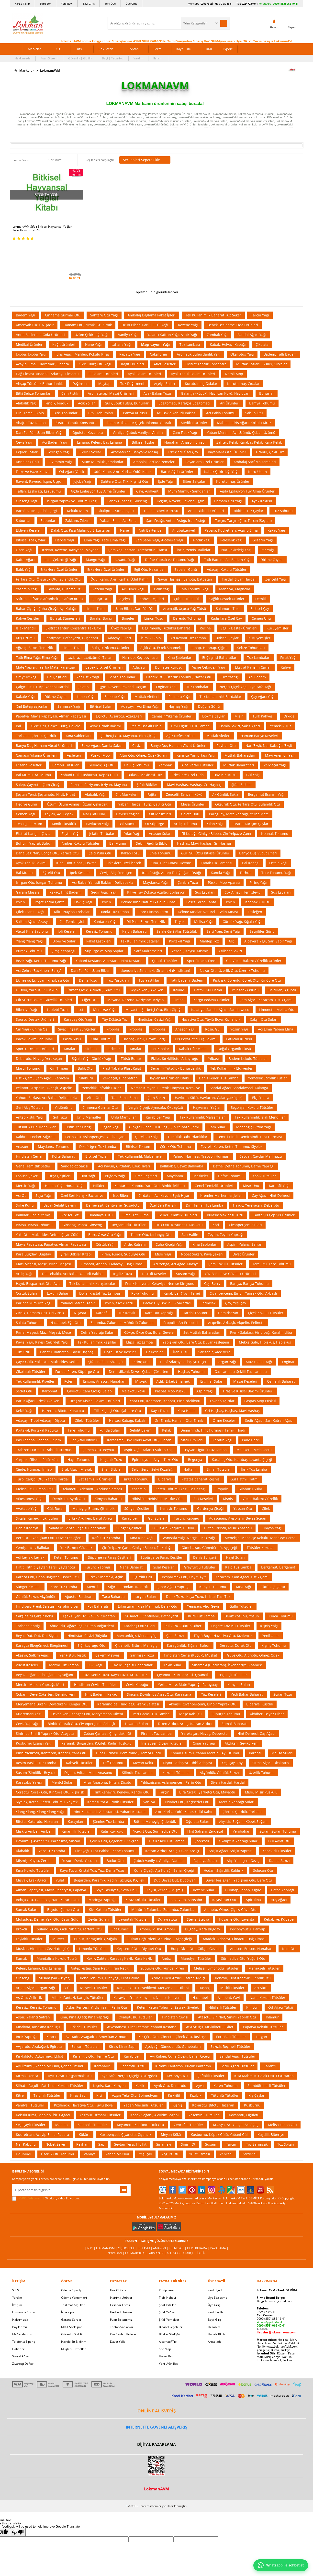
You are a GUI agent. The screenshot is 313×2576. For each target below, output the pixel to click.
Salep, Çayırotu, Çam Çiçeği (38, 757)
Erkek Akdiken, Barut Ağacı (90, 1491)
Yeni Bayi (67, 3)
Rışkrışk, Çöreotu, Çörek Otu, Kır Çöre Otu (247, 953)
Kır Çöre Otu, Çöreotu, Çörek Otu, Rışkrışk (172, 2009)
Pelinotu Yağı (179, 669)
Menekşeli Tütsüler (264, 1940)
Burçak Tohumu (29, 923)
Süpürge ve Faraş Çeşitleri (109, 1530)
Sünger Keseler (28, 1559)
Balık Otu (85, 1041)
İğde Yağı (165, 454)
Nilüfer (99, 1158)
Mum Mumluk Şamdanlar (102, 434)
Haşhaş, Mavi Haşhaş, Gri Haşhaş (204, 816)
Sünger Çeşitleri (137, 1481)
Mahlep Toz (209, 913)
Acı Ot (21, 1168)
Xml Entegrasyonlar (32, 679)
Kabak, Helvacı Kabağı (228, 317)
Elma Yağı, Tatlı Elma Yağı (105, 512)
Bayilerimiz (19, 2299)
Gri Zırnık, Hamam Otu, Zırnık (179, 1393)
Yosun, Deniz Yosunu (79, 1833)
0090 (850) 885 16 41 (271, 2291)
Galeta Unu (190, 786)
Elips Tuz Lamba (139, 1314)
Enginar (288, 1334)
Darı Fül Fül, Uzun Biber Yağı (39, 405)
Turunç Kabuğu (186, 1491)
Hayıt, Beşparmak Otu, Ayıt (38, 1256)
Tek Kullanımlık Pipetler (35, 1354)
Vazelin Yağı (102, 561)
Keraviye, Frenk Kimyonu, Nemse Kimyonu (148, 1970)
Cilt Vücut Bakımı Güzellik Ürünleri (254, 933)
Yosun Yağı (239, 1001)
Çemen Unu (261, 591)
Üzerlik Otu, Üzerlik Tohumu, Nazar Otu (178, 649)
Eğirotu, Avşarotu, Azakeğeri (119, 688)
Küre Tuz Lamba (201, 1588)
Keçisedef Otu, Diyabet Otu (139, 1921)
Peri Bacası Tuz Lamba (151, 1686)
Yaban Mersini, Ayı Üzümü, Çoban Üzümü (241, 405)
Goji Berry (212, 1256)
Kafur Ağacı (25, 532)
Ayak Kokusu (262, 473)
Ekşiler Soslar (27, 424)
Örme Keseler (224, 1393)
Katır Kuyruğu (112, 1804)
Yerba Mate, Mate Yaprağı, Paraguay (188, 1657)
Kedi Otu (289, 1921)
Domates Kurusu (168, 640)
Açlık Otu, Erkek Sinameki (161, 620)
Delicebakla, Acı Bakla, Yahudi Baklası (72, 1246)
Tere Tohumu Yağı (276, 845)
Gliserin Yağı (262, 512)
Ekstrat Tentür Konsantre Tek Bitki (73, 600)
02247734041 (250, 3)
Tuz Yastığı (230, 649)
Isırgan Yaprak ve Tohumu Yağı (72, 473)
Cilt (58, 49)
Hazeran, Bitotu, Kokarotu (63, 1383)
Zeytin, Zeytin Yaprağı (225, 1207)
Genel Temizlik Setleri (33, 1138)
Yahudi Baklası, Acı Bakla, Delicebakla (46, 1070)
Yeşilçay (145, 2126)
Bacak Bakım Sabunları (34, 1011)
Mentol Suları (63, 1755)
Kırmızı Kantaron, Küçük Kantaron (183, 2038)
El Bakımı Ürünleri (103, 346)
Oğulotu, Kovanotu (87, 405)
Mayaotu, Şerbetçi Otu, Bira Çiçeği (153, 982)
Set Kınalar (160, 1021)
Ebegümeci (121, 1901)
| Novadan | (115, 2226)
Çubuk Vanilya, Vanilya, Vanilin (159, 1833)
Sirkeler (91, 1021)
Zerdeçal (249, 2126)
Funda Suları (110, 1402)
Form (157, 49)
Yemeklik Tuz (280, 698)
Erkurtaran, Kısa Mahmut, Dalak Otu (147, 1579)
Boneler (128, 591)
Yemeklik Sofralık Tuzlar (267, 1050)
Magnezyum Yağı (155, 317)
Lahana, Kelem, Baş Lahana (99, 415)
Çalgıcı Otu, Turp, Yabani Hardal (42, 659)
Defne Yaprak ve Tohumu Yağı (169, 532)
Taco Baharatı (113, 1569)
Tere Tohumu (79, 1402)
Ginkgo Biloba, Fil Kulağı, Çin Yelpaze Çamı (164, 1099)
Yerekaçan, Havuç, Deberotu (204, 1706)
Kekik (166, 1402)
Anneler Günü (27, 434)
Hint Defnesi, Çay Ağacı (256, 1706)
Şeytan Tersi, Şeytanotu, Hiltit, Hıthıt (45, 767)
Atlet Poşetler (165, 336)
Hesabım (214, 2299)
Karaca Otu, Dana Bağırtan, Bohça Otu (47, 1549)
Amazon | (161, 2221)
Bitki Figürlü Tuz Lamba (190, 698)
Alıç (232, 913)
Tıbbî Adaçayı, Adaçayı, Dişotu (184, 1334)
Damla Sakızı (279, 1833)
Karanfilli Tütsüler (76, 1804)
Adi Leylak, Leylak (30, 1530)
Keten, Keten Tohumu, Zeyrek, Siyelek (168, 1980)
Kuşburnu (252, 2077)
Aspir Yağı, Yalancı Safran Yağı (149, 1422)
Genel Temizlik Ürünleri (214, 1158)
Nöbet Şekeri (56, 2117)
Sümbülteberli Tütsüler (266, 2058)
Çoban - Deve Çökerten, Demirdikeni (45, 1667)
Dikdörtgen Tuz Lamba (97, 1119)
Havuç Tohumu (136, 737)
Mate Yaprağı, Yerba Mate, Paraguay (46, 640)
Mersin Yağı (25, 1158)
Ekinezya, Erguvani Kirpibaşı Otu (42, 953)
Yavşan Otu (243, 1481)
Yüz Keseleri (211, 1667)
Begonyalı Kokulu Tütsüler (252, 1080)
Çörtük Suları (26, 1266)
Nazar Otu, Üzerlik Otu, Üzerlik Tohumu (232, 943)
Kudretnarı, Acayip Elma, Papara (42, 2107)
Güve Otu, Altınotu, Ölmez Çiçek (253, 1627)
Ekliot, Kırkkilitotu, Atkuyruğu (174, 1031)
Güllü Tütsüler (241, 1579)
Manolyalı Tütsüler (196, 1931)
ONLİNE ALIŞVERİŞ (156, 2383)
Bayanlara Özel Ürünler (227, 424)
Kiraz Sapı (78, 2068)
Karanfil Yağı (279, 1158)
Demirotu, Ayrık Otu (68, 1471)
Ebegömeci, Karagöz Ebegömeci (184, 375)
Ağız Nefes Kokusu (181, 708)
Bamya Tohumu (262, 375)
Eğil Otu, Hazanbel (149, 542)
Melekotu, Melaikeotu (254, 1422)
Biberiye (165, 1451)
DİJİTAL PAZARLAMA (156, 2417)
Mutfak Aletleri (146, 669)
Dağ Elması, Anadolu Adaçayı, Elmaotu (47, 346)
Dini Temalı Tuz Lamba (204, 1178)
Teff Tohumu (112, 1735)
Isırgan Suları (145, 1569)
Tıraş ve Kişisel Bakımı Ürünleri (248, 1363)
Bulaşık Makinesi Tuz (145, 747)
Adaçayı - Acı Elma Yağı (140, 679)
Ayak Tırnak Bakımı (105, 698)
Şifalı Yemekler (169, 2292)
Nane (124, 503)
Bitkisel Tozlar (143, 415)
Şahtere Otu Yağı (104, 287)
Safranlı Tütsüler (85, 2019)
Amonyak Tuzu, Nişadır (35, 297)
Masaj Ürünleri (193, 776)
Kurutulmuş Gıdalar (201, 356)
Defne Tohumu (230, 1148)
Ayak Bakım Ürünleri (144, 346)
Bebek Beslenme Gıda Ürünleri (233, 297)
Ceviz (136, 718)
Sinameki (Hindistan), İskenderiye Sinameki (227, 1637)
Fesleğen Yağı (58, 424)
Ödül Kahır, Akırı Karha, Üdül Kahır (119, 551)
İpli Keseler (67, 904)
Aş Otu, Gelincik (29, 1970)
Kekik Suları (172, 1637)
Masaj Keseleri (245, 1354)
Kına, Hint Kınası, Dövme (76, 835)
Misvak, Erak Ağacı (31, 1852)
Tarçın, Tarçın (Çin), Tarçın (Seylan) (243, 493)
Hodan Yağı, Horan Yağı (64, 1158)
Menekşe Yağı (104, 982)
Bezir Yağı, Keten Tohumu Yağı (41, 933)
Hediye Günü (26, 776)
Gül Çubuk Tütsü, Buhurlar (127, 375)
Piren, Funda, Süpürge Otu (123, 1226)
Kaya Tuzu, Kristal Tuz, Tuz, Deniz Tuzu (92, 1843)
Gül (67, 1960)
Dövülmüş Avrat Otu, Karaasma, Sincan (48, 1813)
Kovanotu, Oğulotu (244, 2087)
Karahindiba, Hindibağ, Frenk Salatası (128, 1676)
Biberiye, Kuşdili (259, 1676)
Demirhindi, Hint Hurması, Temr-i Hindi (212, 1402)
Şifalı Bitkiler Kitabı (76, 1226)
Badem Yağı (25, 287)
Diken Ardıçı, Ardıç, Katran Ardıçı (185, 1696)
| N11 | (90, 2221)
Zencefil (226, 2126)
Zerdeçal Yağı (275, 737)
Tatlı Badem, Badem (186, 953)
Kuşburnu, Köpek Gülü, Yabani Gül (219, 2107)
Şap (101, 2117)
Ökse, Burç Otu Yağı (95, 336)
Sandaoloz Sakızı (74, 1138)
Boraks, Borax (101, 591)
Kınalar (70, 1021)
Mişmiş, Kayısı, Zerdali (34, 1833)
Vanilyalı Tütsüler (30, 2077)
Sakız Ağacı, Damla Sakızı (102, 718)
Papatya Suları (205, 1833)
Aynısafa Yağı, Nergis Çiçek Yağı (189, 1510)
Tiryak (179, 894)
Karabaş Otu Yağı (78, 992)
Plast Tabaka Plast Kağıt (121, 1041)
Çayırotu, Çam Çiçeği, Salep (89, 1363)
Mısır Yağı (163, 1226)
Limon (179, 972)
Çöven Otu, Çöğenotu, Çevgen (114, 1813)
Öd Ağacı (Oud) (71, 444)
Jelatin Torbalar (101, 806)
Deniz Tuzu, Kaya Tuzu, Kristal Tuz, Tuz (198, 1569)
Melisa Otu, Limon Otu (34, 1461)
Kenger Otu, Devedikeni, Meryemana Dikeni (153, 1960)
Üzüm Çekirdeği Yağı (91, 307)
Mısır (239, 688)
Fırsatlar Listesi (120, 2277)
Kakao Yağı (276, 503)
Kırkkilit (174, 2068)
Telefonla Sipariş (23, 2314)
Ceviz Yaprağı (27, 1696)
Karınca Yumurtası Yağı (196, 728)
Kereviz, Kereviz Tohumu (36, 1980)
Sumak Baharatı (234, 1696)
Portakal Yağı (179, 913)
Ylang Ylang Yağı (29, 913)
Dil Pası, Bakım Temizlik (145, 894)
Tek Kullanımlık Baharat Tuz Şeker (213, 287)
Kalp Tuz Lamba (238, 1539)
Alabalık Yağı (95, 767)
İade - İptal (68, 2285)
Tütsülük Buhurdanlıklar (36, 1099)
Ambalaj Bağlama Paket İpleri (152, 287)
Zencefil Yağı (275, 551)
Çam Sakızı (156, 1070)
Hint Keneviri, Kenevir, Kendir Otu (121, 1764)
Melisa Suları (282, 1725)
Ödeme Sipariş (71, 2263)
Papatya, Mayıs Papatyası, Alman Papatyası (51, 688)
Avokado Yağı (26, 1481)
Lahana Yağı (121, 317)
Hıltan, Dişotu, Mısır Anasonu (228, 1500)
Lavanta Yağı (125, 532)
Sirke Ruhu (25, 1178)
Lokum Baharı (58, 1266)
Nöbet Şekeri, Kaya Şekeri (202, 1226)
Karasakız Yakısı (29, 1755)
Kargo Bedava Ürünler (211, 972)
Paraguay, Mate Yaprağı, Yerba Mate (239, 786)
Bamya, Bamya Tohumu (249, 1256)
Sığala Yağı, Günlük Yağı (91, 1031)
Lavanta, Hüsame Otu (65, 561)
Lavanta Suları (136, 1696)
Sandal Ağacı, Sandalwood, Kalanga (239, 1060)
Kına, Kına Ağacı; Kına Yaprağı (84, 1989)
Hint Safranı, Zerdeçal (205, 1804)
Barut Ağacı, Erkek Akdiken (37, 1373)
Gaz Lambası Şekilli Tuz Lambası (240, 1344)
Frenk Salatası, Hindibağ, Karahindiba (261, 1305)
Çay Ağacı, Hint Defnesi (271, 1168)
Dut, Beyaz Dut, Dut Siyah (175, 1852)
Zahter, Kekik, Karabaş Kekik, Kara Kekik (249, 415)
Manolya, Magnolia (234, 561)
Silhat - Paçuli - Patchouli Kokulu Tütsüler (49, 2058)
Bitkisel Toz (69, 1187)
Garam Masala (28, 864)
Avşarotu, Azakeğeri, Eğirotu (39, 2019)
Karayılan (75, 1794)
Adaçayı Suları (119, 610)
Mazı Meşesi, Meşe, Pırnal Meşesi (43, 1236)
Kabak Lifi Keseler (193, 1021)
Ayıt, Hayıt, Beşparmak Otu (70, 2048)
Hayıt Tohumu (78, 1432)
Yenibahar (270, 1608)
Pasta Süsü (72, 1011)
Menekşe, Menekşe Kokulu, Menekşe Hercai (260, 1510)
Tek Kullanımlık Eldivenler (231, 1041)
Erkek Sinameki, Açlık (106, 1549)
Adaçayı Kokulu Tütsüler (226, 542)
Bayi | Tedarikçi (112, 58)
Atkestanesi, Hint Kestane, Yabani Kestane (141, 1999)
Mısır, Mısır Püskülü (261, 1764)
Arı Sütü (261, 1960)
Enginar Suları (212, 1354)
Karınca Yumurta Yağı (33, 1275)
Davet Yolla (117, 2314)
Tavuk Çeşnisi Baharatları (133, 1637)
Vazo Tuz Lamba (52, 1823)
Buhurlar (266, 366)
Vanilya (149, 1774)
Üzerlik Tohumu (262, 1745)
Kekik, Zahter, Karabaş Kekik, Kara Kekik (119, 1931)
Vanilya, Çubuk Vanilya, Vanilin (138, 405)
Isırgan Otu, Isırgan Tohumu (39, 855)
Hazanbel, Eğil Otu (65, 1295)
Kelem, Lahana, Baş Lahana (38, 1940)
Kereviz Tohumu (99, 904)
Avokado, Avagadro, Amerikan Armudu (97, 2009)
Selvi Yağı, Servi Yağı (223, 904)
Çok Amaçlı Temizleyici (242, 864)
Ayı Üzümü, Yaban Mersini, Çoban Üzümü (50, 2038)
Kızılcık (195, 2068)
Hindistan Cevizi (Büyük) (87, 1608)
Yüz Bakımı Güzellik (76, 1520)
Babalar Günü (185, 542)
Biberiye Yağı (26, 982)
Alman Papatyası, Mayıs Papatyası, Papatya (51, 1862)
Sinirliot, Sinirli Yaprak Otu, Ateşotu (45, 1706)
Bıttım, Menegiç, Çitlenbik (155, 1794)
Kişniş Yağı (269, 1598)
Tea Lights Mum (29, 796)
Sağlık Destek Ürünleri (227, 571)
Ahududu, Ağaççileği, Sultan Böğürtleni (82, 1598)
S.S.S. (16, 2263)
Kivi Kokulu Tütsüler (105, 1882)
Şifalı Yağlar (167, 2285)
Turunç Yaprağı (97, 1539)
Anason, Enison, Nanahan (251, 1921)
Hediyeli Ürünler (121, 2285)
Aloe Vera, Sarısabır (186, 1872)
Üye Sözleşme (217, 2270)
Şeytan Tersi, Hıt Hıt (130, 2117)
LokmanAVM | (107, 2221)
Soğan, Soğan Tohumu (277, 1804)
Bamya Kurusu (135, 385)
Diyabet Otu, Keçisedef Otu (187, 1774)
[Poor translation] (18, 2505)
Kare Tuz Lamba (64, 1559)
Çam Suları (217, 1099)
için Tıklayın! (274, 2274)
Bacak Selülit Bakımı (60, 1178)
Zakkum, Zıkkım (77, 493)
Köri (215, 1197)
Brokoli (21, 1901)
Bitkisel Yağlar (127, 786)
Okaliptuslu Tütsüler (135, 1989)
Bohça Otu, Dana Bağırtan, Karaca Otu (47, 1872)
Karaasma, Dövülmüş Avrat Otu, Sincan (139, 1412)
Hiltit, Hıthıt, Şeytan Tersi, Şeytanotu (45, 1539)
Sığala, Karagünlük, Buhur (37, 1491)
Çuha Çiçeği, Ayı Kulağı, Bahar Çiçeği (164, 1843)
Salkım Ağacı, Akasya (33, 894)
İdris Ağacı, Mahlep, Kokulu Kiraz (83, 327)
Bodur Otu (115, 1833)
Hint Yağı (87, 1148)
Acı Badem (257, 649)
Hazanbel (200, 1970)
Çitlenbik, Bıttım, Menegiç (136, 1618)
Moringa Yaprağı (102, 1872)
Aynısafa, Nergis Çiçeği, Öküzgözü (129, 2048)
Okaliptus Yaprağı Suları (238, 1813)
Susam (210, 2117)
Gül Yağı (253, 747)
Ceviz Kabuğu (137, 1657)
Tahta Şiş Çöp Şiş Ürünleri (274, 1187)
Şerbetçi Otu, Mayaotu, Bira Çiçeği (128, 708)
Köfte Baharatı (64, 1129)
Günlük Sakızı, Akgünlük (35, 1569)
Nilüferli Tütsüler (222, 1980)
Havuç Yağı (83, 874)
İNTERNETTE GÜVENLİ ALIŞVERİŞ (156, 2399)
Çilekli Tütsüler (87, 1393)
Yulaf (60, 1852)
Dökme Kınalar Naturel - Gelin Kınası (208, 884)
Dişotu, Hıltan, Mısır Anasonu (88, 1745)
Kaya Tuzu (183, 49)
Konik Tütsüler (264, 1148)
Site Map (165, 2321)
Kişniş (228, 1471)
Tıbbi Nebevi (167, 2270)
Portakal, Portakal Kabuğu (37, 1402)
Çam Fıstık (69, 366)
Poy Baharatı (98, 1579)
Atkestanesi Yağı (29, 1471)
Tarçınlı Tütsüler (47, 2068)
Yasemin (139, 1461)
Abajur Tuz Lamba (31, 395)
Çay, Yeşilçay (235, 1275)
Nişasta (80, 1285)
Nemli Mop (234, 346)
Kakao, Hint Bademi (65, 864)
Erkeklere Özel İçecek (123, 835)
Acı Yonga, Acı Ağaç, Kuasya (176, 1236)
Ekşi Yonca (260, 1070)
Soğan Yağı (110, 1099)
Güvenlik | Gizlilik (80, 58)
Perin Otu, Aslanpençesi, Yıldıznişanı (95, 1109)
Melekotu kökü (133, 1363)
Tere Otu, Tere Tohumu (271, 1236)
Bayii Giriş (215, 2292)
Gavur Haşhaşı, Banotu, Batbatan (185, 551)
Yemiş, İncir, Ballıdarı (33, 1520)
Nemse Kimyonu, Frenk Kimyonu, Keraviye (165, 1060)
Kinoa (51, 2009)
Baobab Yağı (114, 669)
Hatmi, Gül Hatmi (208, 962)
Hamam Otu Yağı (228, 473)
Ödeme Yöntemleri (74, 2270)
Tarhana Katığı (28, 1598)
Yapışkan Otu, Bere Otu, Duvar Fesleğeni (196, 1314)
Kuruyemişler (278, 600)
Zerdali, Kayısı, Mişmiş (190, 923)
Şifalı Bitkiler (147, 757)
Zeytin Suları (98, 1892)
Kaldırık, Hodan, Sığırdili (36, 1109)
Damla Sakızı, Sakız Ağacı (239, 698)
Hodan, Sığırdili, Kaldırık (223, 1843)
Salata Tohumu (28, 1295)
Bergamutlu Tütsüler (129, 1197)
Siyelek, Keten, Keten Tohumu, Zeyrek (47, 1774)
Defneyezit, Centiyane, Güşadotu (113, 1178)
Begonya (195, 1432)
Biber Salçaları (194, 454)
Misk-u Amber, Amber (34, 1804)
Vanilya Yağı (128, 307)
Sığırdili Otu (142, 1549)
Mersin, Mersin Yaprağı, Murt (40, 1657)
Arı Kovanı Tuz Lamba (188, 610)
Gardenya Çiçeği (210, 1481)
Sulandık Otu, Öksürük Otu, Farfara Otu (69, 1901)
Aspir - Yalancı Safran (244, 1217)
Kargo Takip (22, 3)
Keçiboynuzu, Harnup (247, 1901)
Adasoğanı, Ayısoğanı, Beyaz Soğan (237, 1491)
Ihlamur (272, 1989)
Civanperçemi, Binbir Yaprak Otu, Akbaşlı (243, 1266)
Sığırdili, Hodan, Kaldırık (128, 1559)
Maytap (104, 356)
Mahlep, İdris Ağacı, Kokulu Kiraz (244, 395)
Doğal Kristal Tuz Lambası (100, 1266)
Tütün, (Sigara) (273, 1559)
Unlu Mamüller (89, 1089)
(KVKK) (270, 2551)
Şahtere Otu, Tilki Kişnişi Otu (124, 454)
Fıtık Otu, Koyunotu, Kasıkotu (179, 1197)
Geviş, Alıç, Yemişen (116, 845)
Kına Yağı (243, 1559)
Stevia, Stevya (198, 1892)
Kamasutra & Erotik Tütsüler (110, 1774)
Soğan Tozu (282, 1667)
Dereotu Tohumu (187, 591)
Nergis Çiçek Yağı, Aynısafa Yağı (245, 659)
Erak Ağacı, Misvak (77, 1442)
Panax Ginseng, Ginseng (127, 473)
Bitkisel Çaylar (227, 610)
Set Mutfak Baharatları (201, 1305)
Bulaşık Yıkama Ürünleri (111, 620)
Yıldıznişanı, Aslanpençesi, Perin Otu (171, 1755)
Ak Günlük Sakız (225, 767)
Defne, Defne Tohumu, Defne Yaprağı (243, 1138)
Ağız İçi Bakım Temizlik (34, 620)
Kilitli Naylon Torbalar (72, 884)
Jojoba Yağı (82, 454)
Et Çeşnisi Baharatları (219, 630)
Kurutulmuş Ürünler (232, 454)
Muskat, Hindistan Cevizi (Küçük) (42, 1921)
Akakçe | (190, 2226)
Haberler (18, 2321)
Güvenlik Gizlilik (71, 2307)
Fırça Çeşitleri (59, 1148)
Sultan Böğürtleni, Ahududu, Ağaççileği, (160, 1911)
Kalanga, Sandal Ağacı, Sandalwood (220, 982)
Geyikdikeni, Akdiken (146, 962)
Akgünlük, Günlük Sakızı (219, 1745)
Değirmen (80, 356)
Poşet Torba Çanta (50, 874)
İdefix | (202, 2226)
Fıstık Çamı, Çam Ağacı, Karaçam (42, 1050)
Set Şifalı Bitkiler (84, 1412)
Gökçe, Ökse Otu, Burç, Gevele (149, 1305)
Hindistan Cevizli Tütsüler (95, 1657)
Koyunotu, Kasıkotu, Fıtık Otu (140, 2097)
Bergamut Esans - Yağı (266, 767)
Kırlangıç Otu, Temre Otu (93, 2029)
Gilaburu (86, 1050)
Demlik (261, 571)
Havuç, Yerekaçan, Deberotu (256, 1178)
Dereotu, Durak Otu (236, 1618)
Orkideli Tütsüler (83, 1999)
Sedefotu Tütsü (133, 2038)
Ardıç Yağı (24, 1246)
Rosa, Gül (213, 1001)
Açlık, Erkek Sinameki (173, 1354)
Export (228, 49)
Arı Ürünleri (229, 375)
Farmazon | (157, 2226)
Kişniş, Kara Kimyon (109, 2058)
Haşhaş (205, 1960)
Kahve (286, 640)
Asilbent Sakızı (230, 923)
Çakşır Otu (101, 571)
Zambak (165, 737)
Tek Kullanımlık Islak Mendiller (260, 1089)
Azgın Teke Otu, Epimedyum (135, 2068)
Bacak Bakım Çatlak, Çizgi (36, 483)
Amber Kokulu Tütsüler (81, 816)
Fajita (151, 767)
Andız (166, 1931)
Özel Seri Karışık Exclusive (82, 1168)
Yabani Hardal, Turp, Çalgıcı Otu (144, 776)
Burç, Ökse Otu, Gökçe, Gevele (195, 1921)
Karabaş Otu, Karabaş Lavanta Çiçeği (242, 1432)
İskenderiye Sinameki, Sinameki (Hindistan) (155, 943)
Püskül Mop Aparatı (224, 855)
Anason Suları (160, 806)
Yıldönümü (64, 1080)
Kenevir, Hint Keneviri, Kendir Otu (243, 1950)
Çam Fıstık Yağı (185, 405)
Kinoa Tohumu (281, 1588)
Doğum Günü (209, 679)
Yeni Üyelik (215, 2263)
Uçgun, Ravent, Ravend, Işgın (180, 473)
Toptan (133, 49)
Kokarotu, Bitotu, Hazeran (213, 2077)
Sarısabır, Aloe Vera (214, 1324)
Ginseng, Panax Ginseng (82, 1197)
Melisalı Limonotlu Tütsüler (216, 1940)
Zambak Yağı (217, 307)
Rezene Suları (204, 1862)
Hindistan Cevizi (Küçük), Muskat (190, 1627)
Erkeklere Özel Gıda (188, 747)
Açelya (124, 571)
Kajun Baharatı (134, 904)
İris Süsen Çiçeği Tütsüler (162, 1716)
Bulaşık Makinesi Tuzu (225, 1187)
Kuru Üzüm (257, 444)
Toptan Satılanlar (121, 2299)
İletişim (158, 58)
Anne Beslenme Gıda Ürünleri (40, 307)
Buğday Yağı (115, 1148)
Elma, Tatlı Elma (136, 1187)
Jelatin (83, 659)
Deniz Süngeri (204, 1530)
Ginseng (22, 1950)
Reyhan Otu (226, 718)
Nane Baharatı (132, 1539)
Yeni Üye (110, 3)
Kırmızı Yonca (27, 2048)
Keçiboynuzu (177, 2048)
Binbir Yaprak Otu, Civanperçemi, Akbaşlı (81, 1696)
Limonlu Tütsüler (93, 1921)
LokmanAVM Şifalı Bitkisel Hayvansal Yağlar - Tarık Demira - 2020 (43, 228)
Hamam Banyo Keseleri (259, 708)
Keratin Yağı (222, 1412)
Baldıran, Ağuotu (282, 962)
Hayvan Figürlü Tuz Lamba (205, 1422)
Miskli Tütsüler (232, 1960)
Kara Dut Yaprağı (159, 1285)
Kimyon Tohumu (212, 1559)
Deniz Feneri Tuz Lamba (218, 1050)
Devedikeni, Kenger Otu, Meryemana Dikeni (87, 1686)
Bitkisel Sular (100, 679)
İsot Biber (121, 1168)
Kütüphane (166, 2263)
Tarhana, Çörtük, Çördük (36, 708)
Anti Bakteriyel (150, 503)
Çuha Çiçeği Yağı (169, 1217)
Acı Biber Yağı (133, 561)
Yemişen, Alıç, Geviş (203, 1579)
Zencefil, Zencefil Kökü (184, 767)
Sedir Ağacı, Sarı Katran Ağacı (269, 1393)
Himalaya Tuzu (101, 1187)
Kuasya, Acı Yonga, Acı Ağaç (235, 2097)
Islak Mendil (26, 600)
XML (209, 49)
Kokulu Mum (77, 483)
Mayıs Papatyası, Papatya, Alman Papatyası (51, 1217)
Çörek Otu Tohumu (175, 1119)
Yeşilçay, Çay (232, 1735)
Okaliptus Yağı (242, 327)
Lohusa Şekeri (27, 1148)
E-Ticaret (141, 2478)
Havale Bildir (216, 2307)
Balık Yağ (23, 542)
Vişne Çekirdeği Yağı (208, 640)
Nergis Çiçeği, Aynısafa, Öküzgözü (155, 1080)
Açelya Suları (164, 356)
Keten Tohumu (66, 1530)
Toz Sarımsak (257, 2117)
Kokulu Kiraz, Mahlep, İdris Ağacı (43, 2087)
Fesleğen (74, 728)
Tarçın (164, 1764)
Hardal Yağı (64, 512)
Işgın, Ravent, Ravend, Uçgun (122, 659)
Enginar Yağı (166, 659)
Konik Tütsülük (64, 796)
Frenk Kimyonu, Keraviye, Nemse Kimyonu (159, 1256)
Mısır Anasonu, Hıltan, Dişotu (107, 1755)
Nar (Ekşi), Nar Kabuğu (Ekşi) (269, 718)
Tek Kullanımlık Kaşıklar (97, 1314)
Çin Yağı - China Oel (32, 1001)
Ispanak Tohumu (274, 806)
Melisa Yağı (203, 894)
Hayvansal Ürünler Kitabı (168, 1050)
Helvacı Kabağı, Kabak (127, 1393)
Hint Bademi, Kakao (101, 1667)
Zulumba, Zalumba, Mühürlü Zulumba (122, 1295)
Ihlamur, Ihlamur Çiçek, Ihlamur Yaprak (138, 395)
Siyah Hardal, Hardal (228, 1755)
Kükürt (84, 2107)
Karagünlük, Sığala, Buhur (188, 1618)
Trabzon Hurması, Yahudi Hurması (44, 1422)
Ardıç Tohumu (185, 796)
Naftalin (190, 1442)
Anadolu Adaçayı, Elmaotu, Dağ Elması (234, 1911)
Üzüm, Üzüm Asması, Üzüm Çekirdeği (78, 776)
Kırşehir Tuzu (111, 1432)
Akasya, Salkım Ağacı (33, 1627)
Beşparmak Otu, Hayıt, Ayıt (184, 1549)
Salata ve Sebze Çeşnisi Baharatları (78, 1500)
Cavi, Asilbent (147, 463)
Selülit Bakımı (141, 1402)
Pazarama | (219, 2221)
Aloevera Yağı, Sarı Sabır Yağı (268, 913)
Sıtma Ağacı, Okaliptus (270, 1735)
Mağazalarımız (22, 2307)
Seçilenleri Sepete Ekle (145, 160)
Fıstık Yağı (288, 630)
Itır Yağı (267, 522)
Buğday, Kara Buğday (202, 1901)
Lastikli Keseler (154, 1246)
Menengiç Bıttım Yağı (253, 1099)
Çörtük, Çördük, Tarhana (243, 1784)
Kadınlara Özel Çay (226, 591)
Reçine (205, 600)
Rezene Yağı (188, 297)
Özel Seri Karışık (162, 1178)
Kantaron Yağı (105, 894)
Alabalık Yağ (26, 375)
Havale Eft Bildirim (73, 2314)
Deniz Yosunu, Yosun (241, 1588)
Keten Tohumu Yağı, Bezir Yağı (181, 1461)
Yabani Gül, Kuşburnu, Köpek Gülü (89, 747)
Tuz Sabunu (283, 483)
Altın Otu (94, 1070)
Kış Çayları (257, 2068)
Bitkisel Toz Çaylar (248, 483)
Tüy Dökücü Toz (115, 992)
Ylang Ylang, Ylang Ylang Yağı (40, 1784)
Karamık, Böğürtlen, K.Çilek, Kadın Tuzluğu (96, 1716)
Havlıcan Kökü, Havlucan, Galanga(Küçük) (208, 1070)
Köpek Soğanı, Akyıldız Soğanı (154, 2087)
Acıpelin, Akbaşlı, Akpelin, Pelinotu (236, 1295)
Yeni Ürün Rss (168, 2336)
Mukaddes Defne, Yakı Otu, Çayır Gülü (47, 1892)
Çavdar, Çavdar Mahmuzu (260, 1129)
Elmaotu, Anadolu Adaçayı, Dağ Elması (112, 1236)
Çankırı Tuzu (188, 855)
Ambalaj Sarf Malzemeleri (154, 434)
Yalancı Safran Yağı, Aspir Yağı (172, 307)
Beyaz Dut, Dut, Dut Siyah (37, 1608)
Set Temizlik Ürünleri (95, 1451)
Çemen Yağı (25, 786)
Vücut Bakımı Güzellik (260, 1471)
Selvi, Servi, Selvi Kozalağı (153, 1442)
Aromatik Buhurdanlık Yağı (199, 327)
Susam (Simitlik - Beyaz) (35, 1745)
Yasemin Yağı (27, 561)
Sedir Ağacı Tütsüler (237, 2038)
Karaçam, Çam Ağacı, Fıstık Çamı (241, 1549)
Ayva (200, 2058)
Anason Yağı (185, 1001)
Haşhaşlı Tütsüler (232, 1647)
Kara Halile (186, 1383)
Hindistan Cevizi (29, 1129)
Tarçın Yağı (260, 287)
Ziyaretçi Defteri (23, 2336)
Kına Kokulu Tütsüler (33, 1843)
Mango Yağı (95, 532)
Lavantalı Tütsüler (133, 1892)
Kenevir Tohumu (173, 1481)
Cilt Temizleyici (71, 894)
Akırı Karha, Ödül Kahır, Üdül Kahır (184, 1784)
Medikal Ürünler (29, 317)
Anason (22, 1119)
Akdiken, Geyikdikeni (241, 1716)
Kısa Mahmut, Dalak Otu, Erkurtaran (264, 2048)
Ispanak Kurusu (257, 874)
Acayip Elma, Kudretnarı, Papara (42, 336)
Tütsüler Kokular (260, 1520)
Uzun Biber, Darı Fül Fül (133, 581)
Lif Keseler (154, 1324)
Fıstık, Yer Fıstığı (79, 1099)
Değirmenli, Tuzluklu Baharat (166, 600)
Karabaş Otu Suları (139, 1598)
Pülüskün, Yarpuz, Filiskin (173, 1500)
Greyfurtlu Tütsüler (199, 1539)
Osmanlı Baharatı (281, 1354)
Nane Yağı (93, 317)
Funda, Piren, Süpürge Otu (77, 1344)
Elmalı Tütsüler (218, 1442)
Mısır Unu (251, 1158)
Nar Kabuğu (26, 2117)
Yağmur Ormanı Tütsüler (100, 2087)
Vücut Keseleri (27, 1637)
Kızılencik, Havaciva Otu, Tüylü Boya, (84, 2077)
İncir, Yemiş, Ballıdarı (194, 522)
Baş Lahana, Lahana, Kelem (38, 1412)
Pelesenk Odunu (245, 962)
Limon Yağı (86, 669)
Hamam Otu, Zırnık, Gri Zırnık (88, 297)
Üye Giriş (131, 3)
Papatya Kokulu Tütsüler (263, 1999)
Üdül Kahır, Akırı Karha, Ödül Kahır (122, 444)
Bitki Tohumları (66, 385)
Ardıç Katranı (135, 1217)
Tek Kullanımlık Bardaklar (220, 669)
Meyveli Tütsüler (93, 1960)
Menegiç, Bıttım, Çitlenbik (93, 1481)
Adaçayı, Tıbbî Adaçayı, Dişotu (40, 1393)
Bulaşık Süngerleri (65, 591)
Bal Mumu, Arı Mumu (33, 747)
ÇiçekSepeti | (128, 2221)
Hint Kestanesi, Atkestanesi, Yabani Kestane (109, 1784)
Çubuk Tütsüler (164, 933)
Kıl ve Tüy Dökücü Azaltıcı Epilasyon (156, 864)
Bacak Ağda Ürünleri (177, 444)
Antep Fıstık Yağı (29, 1089)
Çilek (266, 1481)
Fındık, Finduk (56, 375)
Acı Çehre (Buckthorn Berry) (38, 943)
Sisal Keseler (163, 1539)
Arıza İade (215, 2314)
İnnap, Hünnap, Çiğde (209, 620)
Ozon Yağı (24, 522)
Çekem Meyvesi (108, 1627)
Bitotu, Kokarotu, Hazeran (37, 1794)
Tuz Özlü (23, 1324)
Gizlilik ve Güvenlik (289, 2566)
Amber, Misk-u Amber (157, 1901)
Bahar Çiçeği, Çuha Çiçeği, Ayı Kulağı (46, 581)
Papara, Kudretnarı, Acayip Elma (231, 503)
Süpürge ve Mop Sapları (104, 923)
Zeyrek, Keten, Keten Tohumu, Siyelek (231, 1119)
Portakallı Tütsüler (231, 2009)
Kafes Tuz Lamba (106, 1510)
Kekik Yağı (24, 1383)
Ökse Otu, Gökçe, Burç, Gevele (55, 698)
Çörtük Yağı (105, 1217)
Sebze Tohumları (251, 620)
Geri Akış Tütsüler (30, 1080)
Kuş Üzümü (25, 610)
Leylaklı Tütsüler (29, 1911)
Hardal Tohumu (195, 1285)
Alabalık (22, 1823)
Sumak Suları (26, 1882)
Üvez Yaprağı (121, 600)
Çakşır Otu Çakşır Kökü (34, 1588)
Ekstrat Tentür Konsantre (205, 336)
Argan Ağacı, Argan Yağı (35, 1960)
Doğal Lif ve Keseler (120, 1324)
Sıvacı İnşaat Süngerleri (77, 1001)
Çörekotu (201, 1813)
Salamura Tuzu (228, 581)
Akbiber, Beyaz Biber (267, 1686)
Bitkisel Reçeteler (170, 2299)
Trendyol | (178, 2221)
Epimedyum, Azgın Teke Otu (155, 1432)
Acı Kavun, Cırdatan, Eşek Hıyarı (124, 1138)
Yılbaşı (213, 1031)
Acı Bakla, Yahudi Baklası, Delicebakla (102, 855)
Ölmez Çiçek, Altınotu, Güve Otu (93, 962)
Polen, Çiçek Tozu (119, 1275)
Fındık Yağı (202, 512)
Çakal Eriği (158, 327)
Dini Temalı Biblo (30, 385)
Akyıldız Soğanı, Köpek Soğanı (243, 1794)
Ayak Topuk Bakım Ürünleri (193, 346)
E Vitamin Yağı (60, 434)
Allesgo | (175, 2226)
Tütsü (79, 49)
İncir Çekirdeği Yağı (60, 532)
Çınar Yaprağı (204, 1716)
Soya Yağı (43, 1168)
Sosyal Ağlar (20, 2329)
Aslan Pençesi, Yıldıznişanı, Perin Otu (96, 1980)
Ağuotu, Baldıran (78, 1569)
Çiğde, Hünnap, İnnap (34, 1442)
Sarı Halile (189, 1207)
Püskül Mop (100, 728)
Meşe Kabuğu (190, 1686)
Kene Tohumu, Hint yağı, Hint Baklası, (111, 1950)
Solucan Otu (263, 1843)
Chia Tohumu (160, 825)
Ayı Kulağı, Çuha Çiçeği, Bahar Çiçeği (180, 2029)
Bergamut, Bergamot (278, 1539)
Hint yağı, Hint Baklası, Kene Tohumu (105, 1823)
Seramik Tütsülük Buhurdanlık (176, 1041)
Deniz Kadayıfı (27, 1500)
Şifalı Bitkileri (192, 1412)
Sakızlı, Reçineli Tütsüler (230, 2019)
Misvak (140, 1354)
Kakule (178, 962)
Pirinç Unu (141, 1334)
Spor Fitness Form (153, 884)
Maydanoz (175, 1148)
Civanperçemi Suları (245, 1197)
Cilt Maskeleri (126, 767)
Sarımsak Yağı (68, 679)
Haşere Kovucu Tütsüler (230, 1598)
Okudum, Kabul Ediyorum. (46, 2171)
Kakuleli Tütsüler (176, 1745)
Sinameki (163, 2117)
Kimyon (252, 1980)
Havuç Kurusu (224, 747)
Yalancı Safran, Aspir (78, 1275)
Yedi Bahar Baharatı (247, 1667)
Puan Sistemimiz (121, 2292)
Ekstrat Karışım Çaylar (253, 640)
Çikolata (262, 317)
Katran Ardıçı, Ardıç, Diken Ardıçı (172, 1823)
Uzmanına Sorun (23, 2285)
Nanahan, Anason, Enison (185, 415)
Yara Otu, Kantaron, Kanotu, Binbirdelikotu (165, 1373)
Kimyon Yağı (272, 1500)
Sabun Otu (254, 385)
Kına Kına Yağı (141, 1510)
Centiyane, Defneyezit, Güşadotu (71, 610)
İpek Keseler (80, 845)
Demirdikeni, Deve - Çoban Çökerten (138, 1344)
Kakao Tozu (130, 825)
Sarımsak (208, 1275)
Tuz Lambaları (258, 630)
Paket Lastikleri (98, 913)
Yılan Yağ (131, 806)
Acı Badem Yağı (54, 415)
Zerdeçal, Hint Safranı (121, 1050)
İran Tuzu (181, 1324)
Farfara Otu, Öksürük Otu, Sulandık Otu (48, 551)
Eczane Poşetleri (29, 737)
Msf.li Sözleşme (71, 2299)
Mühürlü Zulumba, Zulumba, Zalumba (162, 1882)
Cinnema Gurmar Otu (62, 287)
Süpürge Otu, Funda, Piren (162, 1940)
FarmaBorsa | (136, 2226)
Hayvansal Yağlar (207, 1080)
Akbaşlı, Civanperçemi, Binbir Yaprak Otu (202, 1676)
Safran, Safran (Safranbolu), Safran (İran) (49, 571)
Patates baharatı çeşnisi (201, 1451)
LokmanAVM (49, 70)
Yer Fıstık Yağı (88, 649)
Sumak (21, 1931)
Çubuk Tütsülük (187, 571)
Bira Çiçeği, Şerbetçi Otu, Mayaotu (207, 1764)
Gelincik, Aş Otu (101, 737)
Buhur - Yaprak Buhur (34, 816)
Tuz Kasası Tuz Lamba (166, 1813)
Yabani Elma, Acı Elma (118, 493)
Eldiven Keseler (28, 503)
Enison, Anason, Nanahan (104, 1354)
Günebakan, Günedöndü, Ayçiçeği (209, 1520)
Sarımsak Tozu (142, 1627)
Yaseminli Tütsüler (204, 2087)
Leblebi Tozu (57, 982)
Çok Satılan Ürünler (123, 2307)
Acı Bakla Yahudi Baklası (176, 385)
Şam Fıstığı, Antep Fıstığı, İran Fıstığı (175, 493)
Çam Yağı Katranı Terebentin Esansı (137, 522)
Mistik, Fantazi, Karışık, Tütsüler (78, 1970)
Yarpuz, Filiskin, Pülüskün (37, 1432)
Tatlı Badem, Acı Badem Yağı (227, 532)
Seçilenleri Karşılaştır (100, 160)
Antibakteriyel (183, 503)
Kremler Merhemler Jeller (221, 1168)
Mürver (58, 1911)
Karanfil (102, 1285)
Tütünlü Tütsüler (225, 2068)
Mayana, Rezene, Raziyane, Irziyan (135, 972)
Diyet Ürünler (244, 1226)
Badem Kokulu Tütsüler (248, 1031)
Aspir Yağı (204, 1363)
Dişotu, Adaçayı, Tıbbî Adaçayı (187, 1735)
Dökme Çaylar (271, 532)
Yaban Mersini (117, 2126)
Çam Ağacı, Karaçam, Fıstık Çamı (265, 972)
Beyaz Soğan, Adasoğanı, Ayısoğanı (44, 1647)
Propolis (113, 1001)
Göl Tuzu (60, 1089)
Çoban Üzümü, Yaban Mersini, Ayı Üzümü (205, 1725)
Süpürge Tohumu (226, 1686)
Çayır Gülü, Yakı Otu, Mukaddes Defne (47, 1334)
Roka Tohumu (142, 1266)
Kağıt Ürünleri (63, 317)
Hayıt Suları (235, 1530)
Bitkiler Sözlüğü (169, 2307)
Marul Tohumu (28, 1041)
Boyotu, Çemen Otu (63, 1882)
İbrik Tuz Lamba (254, 1442)
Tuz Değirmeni (132, 356)
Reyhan (82, 2117)
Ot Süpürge (154, 796)
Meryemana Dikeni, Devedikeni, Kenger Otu (52, 1676)
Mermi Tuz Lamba (64, 1637)
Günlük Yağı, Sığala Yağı (242, 894)
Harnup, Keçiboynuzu (140, 630)
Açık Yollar (86, 375)
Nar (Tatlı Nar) (94, 786)
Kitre (20, 2068)
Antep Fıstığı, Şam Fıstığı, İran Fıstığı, (101, 1940)
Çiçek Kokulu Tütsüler (265, 1285)
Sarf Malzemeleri (148, 923)
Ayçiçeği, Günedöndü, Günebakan (173, 2019)
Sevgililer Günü (262, 904)
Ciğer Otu (90, 972)
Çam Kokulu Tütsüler (225, 1236)
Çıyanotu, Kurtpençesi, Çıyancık (183, 1647)
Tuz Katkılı (126, 1285)
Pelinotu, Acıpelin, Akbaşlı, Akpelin (44, 1060)
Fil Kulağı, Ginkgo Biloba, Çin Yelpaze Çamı (216, 806)
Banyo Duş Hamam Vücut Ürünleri (44, 718)
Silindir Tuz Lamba (137, 1745)
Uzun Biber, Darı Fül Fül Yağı (145, 297)
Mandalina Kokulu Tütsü (57, 1931)
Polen (20, 874)
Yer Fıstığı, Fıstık (72, 1627)
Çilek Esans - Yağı (30, 884)
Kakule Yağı (25, 669)
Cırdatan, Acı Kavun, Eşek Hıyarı (164, 1168)
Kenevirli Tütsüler (276, 1823)
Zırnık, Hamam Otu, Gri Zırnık (40, 1285)
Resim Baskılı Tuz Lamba (36, 1735)
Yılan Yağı (215, 796)
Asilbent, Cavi (229, 1970)
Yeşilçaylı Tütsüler (30, 2097)
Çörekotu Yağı (146, 1109)
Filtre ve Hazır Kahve (32, 444)
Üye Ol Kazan (119, 2263)
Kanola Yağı (220, 845)
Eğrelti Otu (51, 845)
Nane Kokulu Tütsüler (267, 1970)
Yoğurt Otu (170, 2126)
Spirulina (253, 1872)
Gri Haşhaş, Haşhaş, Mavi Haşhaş (232, 1383)
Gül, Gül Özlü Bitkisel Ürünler (205, 825)
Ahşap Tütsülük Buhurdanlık (39, 356)
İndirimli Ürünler (121, 2270)
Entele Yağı (278, 835)
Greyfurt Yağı (26, 649)
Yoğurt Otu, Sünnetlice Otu (155, 1804)
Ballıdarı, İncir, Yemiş (33, 1187)
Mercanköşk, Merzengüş (136, 1608)
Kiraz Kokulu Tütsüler (143, 1872)
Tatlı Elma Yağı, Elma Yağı (37, 630)
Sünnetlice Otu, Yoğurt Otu (243, 1931)
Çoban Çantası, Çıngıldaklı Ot (107, 1706)
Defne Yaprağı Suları (97, 1305)
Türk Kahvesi (263, 688)
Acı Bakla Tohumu (220, 385)
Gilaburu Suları (250, 1461)
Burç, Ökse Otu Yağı (104, 1207)
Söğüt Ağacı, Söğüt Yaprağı (231, 1823)
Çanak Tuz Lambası (216, 835)
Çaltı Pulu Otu (100, 825)
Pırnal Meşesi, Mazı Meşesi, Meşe (43, 1305)
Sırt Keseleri (203, 1471)
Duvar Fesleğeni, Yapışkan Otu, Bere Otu (238, 1852)
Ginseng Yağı (26, 473)
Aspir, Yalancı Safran (33, 1989)
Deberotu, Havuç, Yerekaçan (39, 1031)
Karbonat (49, 1363)
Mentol (92, 1559)
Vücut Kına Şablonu (32, 904)
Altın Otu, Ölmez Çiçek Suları (143, 728)
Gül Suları (156, 1491)
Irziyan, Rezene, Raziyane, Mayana (70, 522)
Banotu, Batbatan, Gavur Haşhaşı (67, 1324)
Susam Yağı (185, 1246)
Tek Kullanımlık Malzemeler (202, 1089)
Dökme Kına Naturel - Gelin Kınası (149, 874)
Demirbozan (228, 1285)
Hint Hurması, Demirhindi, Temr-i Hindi (128, 1725)
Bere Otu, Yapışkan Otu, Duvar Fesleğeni (49, 1510)
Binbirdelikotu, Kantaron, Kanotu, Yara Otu (51, 1725)
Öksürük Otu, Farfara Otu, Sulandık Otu (247, 776)
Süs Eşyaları (205, 864)
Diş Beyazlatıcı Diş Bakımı (195, 1011)
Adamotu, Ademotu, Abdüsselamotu (92, 1461)
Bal (18, 698)
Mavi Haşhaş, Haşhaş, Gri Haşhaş (194, 757)
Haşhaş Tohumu (191, 1344)
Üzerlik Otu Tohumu (57, 2126)
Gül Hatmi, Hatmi (244, 1451)
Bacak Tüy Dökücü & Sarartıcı (167, 1275)
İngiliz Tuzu (122, 1246)
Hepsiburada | (198, 2221)
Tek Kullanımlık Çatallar (140, 913)
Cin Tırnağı (59, 1041)
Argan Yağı (227, 1334)
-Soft (130, 2478)
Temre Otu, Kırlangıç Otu (151, 1207)
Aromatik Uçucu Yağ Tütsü (184, 581)
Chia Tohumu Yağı (194, 561)
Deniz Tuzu (88, 953)
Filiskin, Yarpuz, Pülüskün (37, 962)
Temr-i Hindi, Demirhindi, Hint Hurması (249, 1109)
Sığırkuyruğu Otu (91, 1618)
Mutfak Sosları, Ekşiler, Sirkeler (261, 336)
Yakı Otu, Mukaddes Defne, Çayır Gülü (47, 1207)
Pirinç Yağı (258, 855)
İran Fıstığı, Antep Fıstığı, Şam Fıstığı (171, 845)
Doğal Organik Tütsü (234, 1021)
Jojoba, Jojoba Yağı (31, 327)
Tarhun (246, 845)
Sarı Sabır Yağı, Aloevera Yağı (159, 512)
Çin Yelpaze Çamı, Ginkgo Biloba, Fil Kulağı (137, 1520)
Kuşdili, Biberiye (270, 2107)
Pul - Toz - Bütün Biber (183, 1598)
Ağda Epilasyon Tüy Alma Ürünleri (98, 463)
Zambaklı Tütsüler (92, 2097)
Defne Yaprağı (282, 1862)
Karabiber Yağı (158, 1089)
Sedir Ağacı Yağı (104, 864)
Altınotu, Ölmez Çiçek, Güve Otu (230, 1882)
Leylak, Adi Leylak (59, 786)
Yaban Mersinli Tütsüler (143, 2077)
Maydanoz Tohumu (53, 1119)
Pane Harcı (251, 1412)
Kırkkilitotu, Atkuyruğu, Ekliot (39, 2029)
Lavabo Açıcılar (222, 1373)
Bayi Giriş (89, 3)
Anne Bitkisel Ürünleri (206, 483)
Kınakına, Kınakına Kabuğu (38, 1999)
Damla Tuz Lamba (114, 884)
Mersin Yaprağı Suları (237, 1774)
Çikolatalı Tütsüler (30, 1344)
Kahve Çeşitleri (152, 571)
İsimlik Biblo (151, 610)
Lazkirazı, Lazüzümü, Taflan (89, 630)
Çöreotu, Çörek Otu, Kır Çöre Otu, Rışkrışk (50, 1764)
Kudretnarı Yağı (29, 1686)
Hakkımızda (23, 58)
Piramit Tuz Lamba (156, 1706)
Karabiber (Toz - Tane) (182, 1266)
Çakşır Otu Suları (264, 992)
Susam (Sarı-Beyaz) (54, 1950)
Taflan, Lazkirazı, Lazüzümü (38, 463)
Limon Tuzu (95, 581)
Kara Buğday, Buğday (33, 1226)
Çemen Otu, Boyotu (98, 1422)
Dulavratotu (167, 1892)
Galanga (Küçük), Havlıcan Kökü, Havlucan (215, 366)
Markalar (34, 49)
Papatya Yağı (129, 327)
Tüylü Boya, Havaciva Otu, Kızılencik (223, 1608)
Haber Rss (166, 2329)
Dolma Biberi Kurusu (161, 483)
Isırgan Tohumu (135, 1451)
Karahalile (102, 2038)
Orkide (288, 688)
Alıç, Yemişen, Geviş (243, 1833)
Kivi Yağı (95, 1637)
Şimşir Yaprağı (63, 923)
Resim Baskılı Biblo (146, 698)
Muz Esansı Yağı (259, 1334)
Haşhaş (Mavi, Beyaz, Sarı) (144, 1011)
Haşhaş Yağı (178, 679)
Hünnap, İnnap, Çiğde (243, 1862)
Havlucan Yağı (97, 796)
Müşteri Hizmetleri (74, 2321)
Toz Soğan (285, 2117)
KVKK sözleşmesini (31, 2171)
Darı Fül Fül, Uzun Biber (90, 943)
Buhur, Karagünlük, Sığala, (96, 1911)
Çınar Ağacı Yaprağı (173, 1559)
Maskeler (200, 1148)
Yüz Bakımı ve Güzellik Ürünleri (230, 1246)
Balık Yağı (162, 561)
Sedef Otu (24, 1363)
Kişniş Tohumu (273, 1618)
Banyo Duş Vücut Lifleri (258, 825)
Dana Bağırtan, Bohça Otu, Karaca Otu (47, 825)
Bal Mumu (127, 796)
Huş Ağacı (279, 1872)
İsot (80, 982)
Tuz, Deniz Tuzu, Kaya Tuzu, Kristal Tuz (115, 1647)
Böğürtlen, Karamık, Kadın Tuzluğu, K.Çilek (109, 1852)
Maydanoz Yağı (155, 855)
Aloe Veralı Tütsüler (197, 737)
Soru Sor (45, 3)
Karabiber (130, 1491)
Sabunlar (23, 493)
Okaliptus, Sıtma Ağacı (116, 483)
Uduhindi (23, 2126)
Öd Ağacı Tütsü (280, 1980)
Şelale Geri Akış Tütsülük (176, 904)
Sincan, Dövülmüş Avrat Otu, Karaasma (159, 1667)
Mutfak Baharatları (239, 728)
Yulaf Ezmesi (199, 2126)
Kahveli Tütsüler (79, 1735)
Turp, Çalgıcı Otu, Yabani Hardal (42, 1451)
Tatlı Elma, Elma (125, 1070)
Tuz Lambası (189, 317)
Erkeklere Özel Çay (183, 424)
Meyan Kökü (143, 1735)
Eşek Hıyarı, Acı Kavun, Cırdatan (89, 1588)
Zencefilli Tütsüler (188, 2097)
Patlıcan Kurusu (239, 1011)
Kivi (99, 2068)
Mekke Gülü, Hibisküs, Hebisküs (265, 1314)
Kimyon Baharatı (108, 1471)
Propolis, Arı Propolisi (180, 1295)
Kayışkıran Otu (224, 1872)
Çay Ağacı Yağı (263, 669)
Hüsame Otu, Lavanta (236, 1892)
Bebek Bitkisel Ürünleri (104, 640)
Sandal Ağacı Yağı (251, 307)
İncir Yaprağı (26, 2009)
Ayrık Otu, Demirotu (170, 2058)
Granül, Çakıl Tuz (270, 424)
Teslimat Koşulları (73, 2277)
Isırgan (261, 2009)
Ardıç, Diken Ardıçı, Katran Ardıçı (178, 1950)
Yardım (138, 58)
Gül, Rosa (55, 1481)
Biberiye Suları (65, 913)
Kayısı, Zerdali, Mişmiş (164, 1862)
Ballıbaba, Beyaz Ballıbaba (181, 1138)
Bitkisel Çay (259, 581)
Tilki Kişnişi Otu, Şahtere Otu (117, 1383)
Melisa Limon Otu (282, 2097)
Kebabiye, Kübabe (279, 1892)
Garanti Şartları (71, 2292)
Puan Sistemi (49, 58)
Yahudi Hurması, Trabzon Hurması (201, 1129)
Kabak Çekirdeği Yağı (221, 444)
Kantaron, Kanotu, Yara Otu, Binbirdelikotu (149, 1158)
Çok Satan (106, 49)
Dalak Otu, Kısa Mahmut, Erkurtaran (80, 503)
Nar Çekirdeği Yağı (236, 522)
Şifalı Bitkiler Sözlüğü (105, 1334)
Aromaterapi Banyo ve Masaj (134, 424)
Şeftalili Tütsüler (211, 2048)
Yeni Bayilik (215, 2285)
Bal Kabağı (250, 835)
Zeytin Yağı (70, 806)
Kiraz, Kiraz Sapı (122, 2019)
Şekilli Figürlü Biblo (151, 816)
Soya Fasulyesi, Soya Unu (116, 1862)
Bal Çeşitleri (57, 649)
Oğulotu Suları (197, 1794)
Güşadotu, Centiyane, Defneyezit (151, 1588)
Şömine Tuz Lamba (108, 1794)
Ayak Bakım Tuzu (157, 366)
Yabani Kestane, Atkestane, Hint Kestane (109, 933)
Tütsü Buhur (131, 1031)
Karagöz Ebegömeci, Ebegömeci (42, 1618)
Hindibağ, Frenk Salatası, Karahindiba (47, 1579)
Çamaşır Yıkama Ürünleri (172, 688)
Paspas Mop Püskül (171, 1363)
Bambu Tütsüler (65, 737)
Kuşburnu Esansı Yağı (34, 1716)
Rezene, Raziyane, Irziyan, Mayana (98, 757)
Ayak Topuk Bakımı (31, 835)
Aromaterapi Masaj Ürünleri (111, 366)
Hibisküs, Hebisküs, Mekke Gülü (158, 1471)
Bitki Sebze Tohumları (34, 366)
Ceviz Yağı (24, 415)
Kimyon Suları (238, 1657)
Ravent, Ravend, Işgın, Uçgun (40, 454)
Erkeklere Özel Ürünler (59, 542)
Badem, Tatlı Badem (280, 327)
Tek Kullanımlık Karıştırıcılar (92, 1256)
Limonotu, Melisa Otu (276, 982)
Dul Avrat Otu (279, 1813)
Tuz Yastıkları (118, 953)
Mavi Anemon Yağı (280, 728)
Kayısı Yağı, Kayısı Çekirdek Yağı (42, 1314)
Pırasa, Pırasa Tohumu (34, 1197)
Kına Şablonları (180, 630)
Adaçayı (139, 640)
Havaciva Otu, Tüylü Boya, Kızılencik (210, 992)
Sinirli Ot (188, 2117)
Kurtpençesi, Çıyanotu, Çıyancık (125, 2107)
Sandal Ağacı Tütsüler (237, 2029)
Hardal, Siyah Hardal (239, 551)
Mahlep (61, 2097)
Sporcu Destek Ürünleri (35, 992)
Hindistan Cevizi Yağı (154, 992)
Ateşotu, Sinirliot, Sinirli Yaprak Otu (227, 1989)
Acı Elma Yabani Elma (275, 1001)
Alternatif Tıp (168, 2314)
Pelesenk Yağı (231, 512)
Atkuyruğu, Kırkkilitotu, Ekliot (209, 1999)
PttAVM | (145, 2221)
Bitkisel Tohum (138, 1119)
